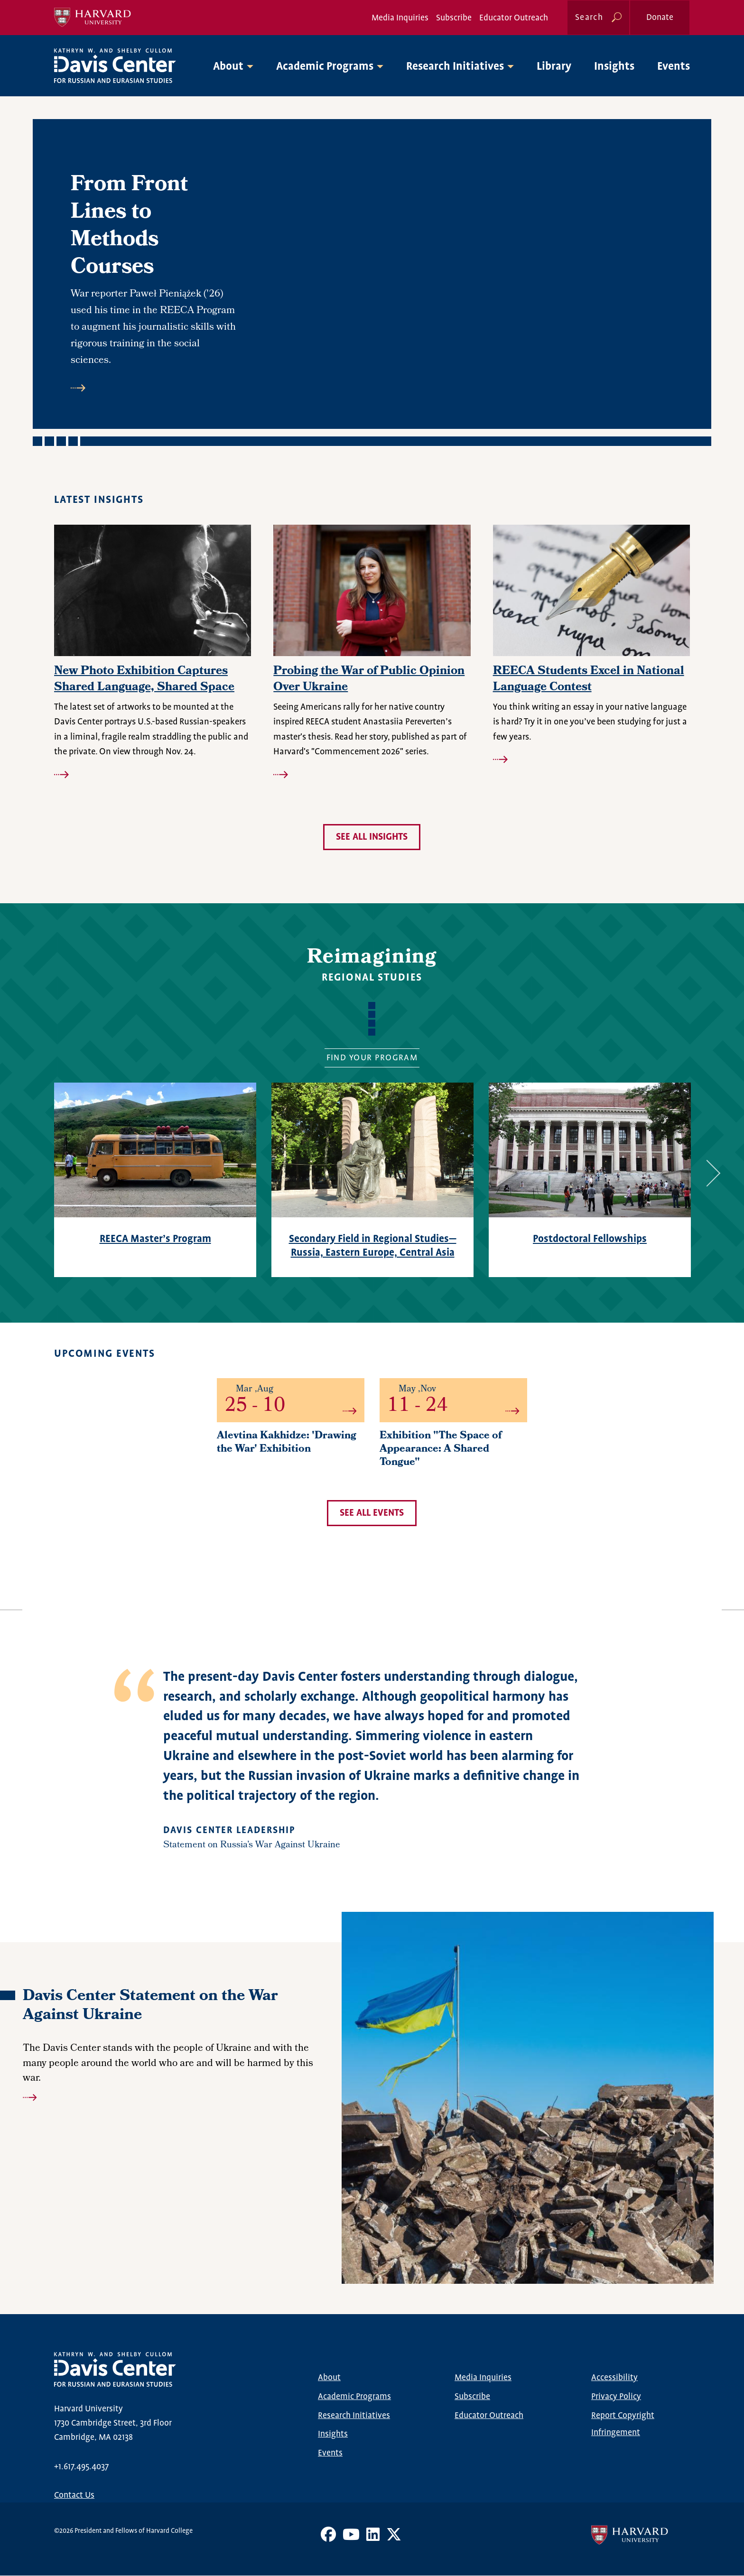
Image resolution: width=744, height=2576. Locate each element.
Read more (153, 388)
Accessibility (614, 2377)
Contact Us (74, 2495)
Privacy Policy (616, 2396)
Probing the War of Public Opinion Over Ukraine (369, 680)
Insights (614, 66)
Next (707, 1173)
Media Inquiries (400, 18)
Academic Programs (354, 2396)
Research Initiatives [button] (455, 66)
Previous (27, 1173)
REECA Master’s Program (155, 1239)
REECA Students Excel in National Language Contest (588, 680)
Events (673, 66)
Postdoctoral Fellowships (590, 1239)
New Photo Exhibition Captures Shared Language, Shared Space (144, 680)
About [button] (228, 66)
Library (554, 66)
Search (589, 17)
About (329, 2377)
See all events (372, 1513)
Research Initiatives (354, 2415)
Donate (659, 17)
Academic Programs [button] (324, 66)
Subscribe (454, 18)
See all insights (372, 837)
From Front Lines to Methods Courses (129, 227)
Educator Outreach (513, 18)
